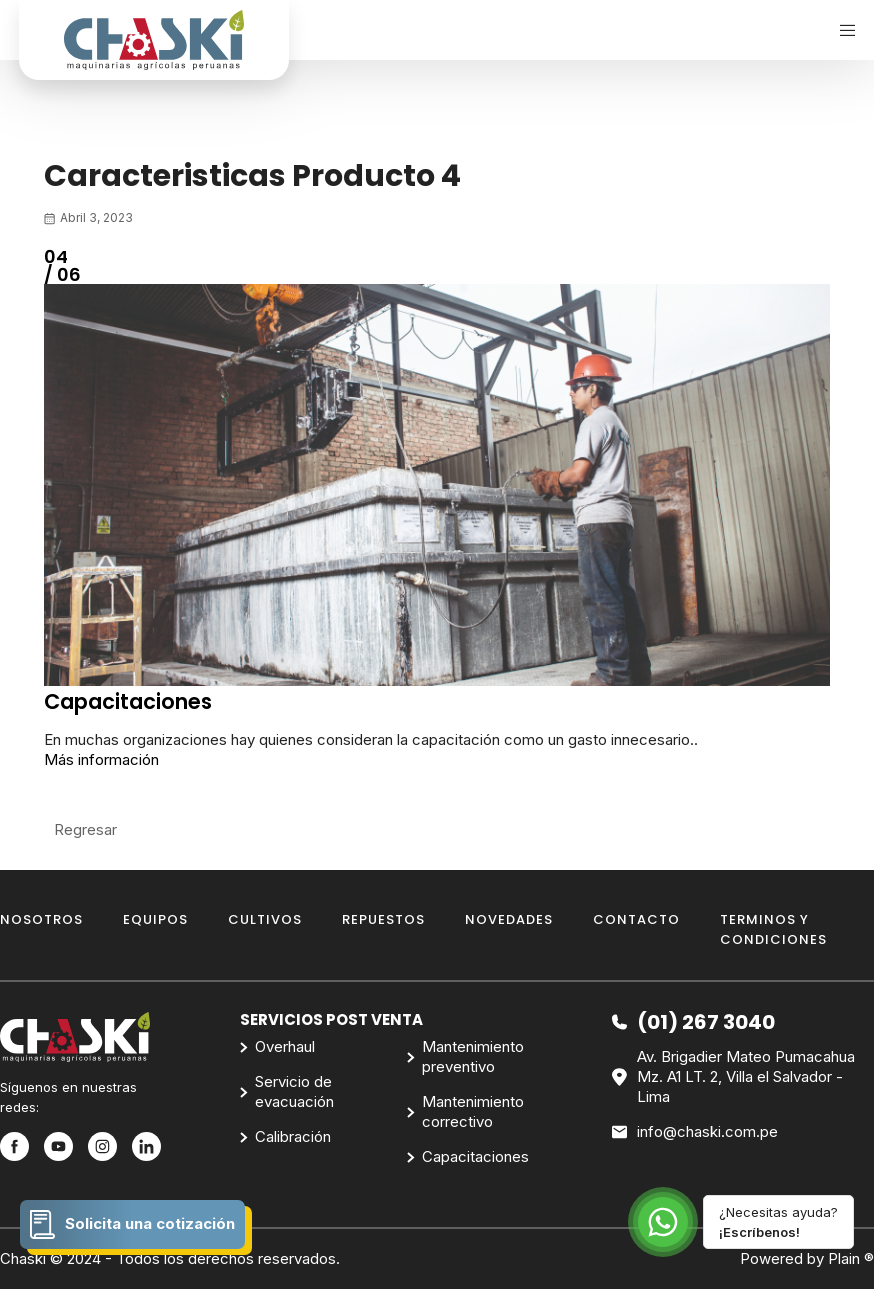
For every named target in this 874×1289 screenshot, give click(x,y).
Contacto (636, 919)
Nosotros (41, 919)
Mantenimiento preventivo (473, 1056)
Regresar (85, 829)
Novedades (509, 919)
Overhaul (285, 1046)
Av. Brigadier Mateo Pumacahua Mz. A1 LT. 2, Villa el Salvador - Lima (733, 1077)
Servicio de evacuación (294, 1091)
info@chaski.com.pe (695, 1132)
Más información (101, 759)
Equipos (155, 919)
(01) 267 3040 (693, 1022)
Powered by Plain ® (807, 1258)
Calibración (293, 1136)
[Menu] (841, 30)
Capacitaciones (475, 1156)
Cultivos (265, 919)
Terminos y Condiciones (773, 929)
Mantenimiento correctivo (473, 1111)
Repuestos (383, 919)
